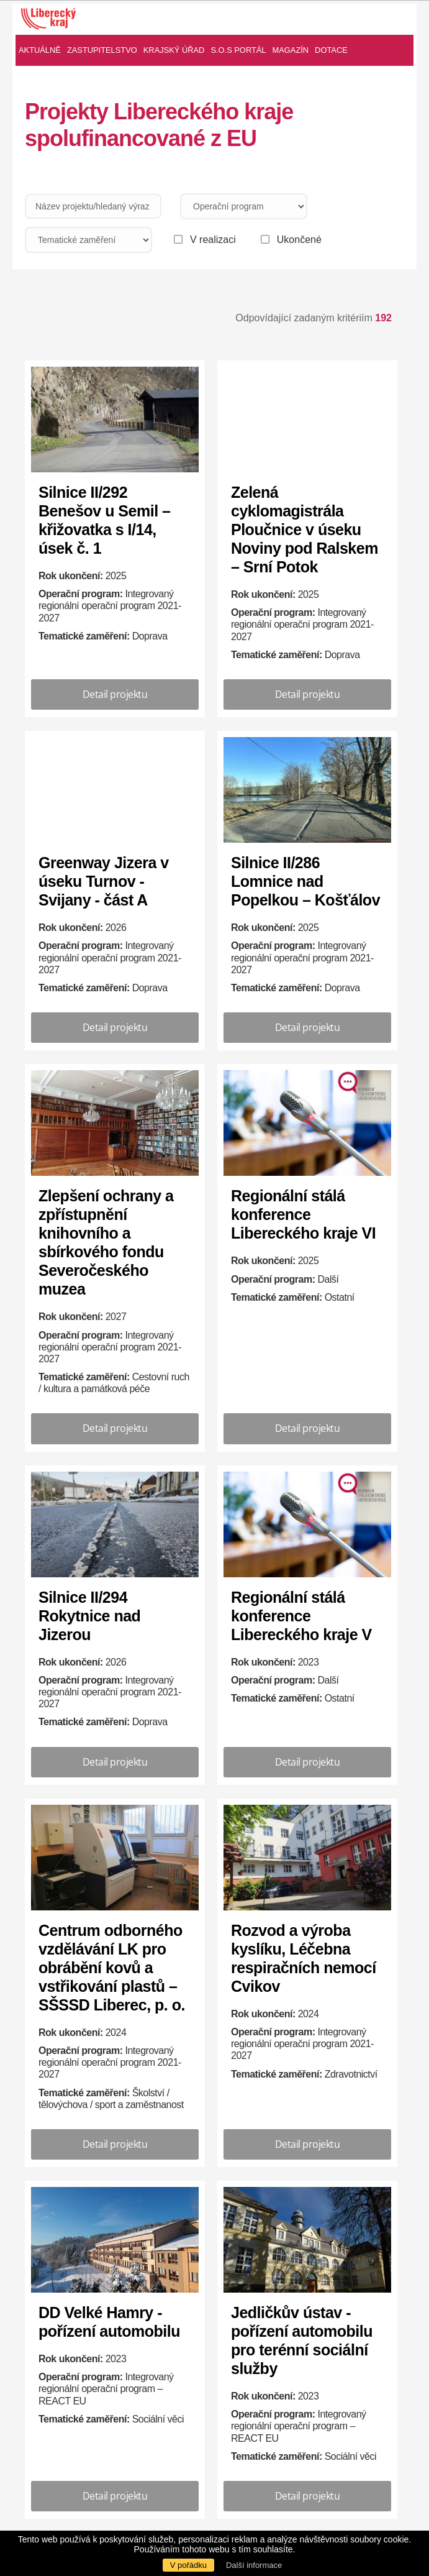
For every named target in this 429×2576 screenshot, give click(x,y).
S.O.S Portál (238, 50)
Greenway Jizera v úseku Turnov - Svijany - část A (103, 881)
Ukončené (299, 239)
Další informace (254, 2565)
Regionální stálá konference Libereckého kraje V (301, 1615)
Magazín (291, 50)
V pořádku (188, 2565)
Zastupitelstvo (102, 50)
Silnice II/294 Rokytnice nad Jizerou (89, 1615)
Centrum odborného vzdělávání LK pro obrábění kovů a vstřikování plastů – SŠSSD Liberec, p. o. (111, 1968)
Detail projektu (115, 694)
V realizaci (213, 239)
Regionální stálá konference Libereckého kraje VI (303, 1214)
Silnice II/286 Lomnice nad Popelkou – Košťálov (305, 881)
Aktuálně (40, 50)
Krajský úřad (174, 50)
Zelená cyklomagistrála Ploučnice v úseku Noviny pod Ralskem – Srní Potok (304, 529)
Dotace (331, 50)
